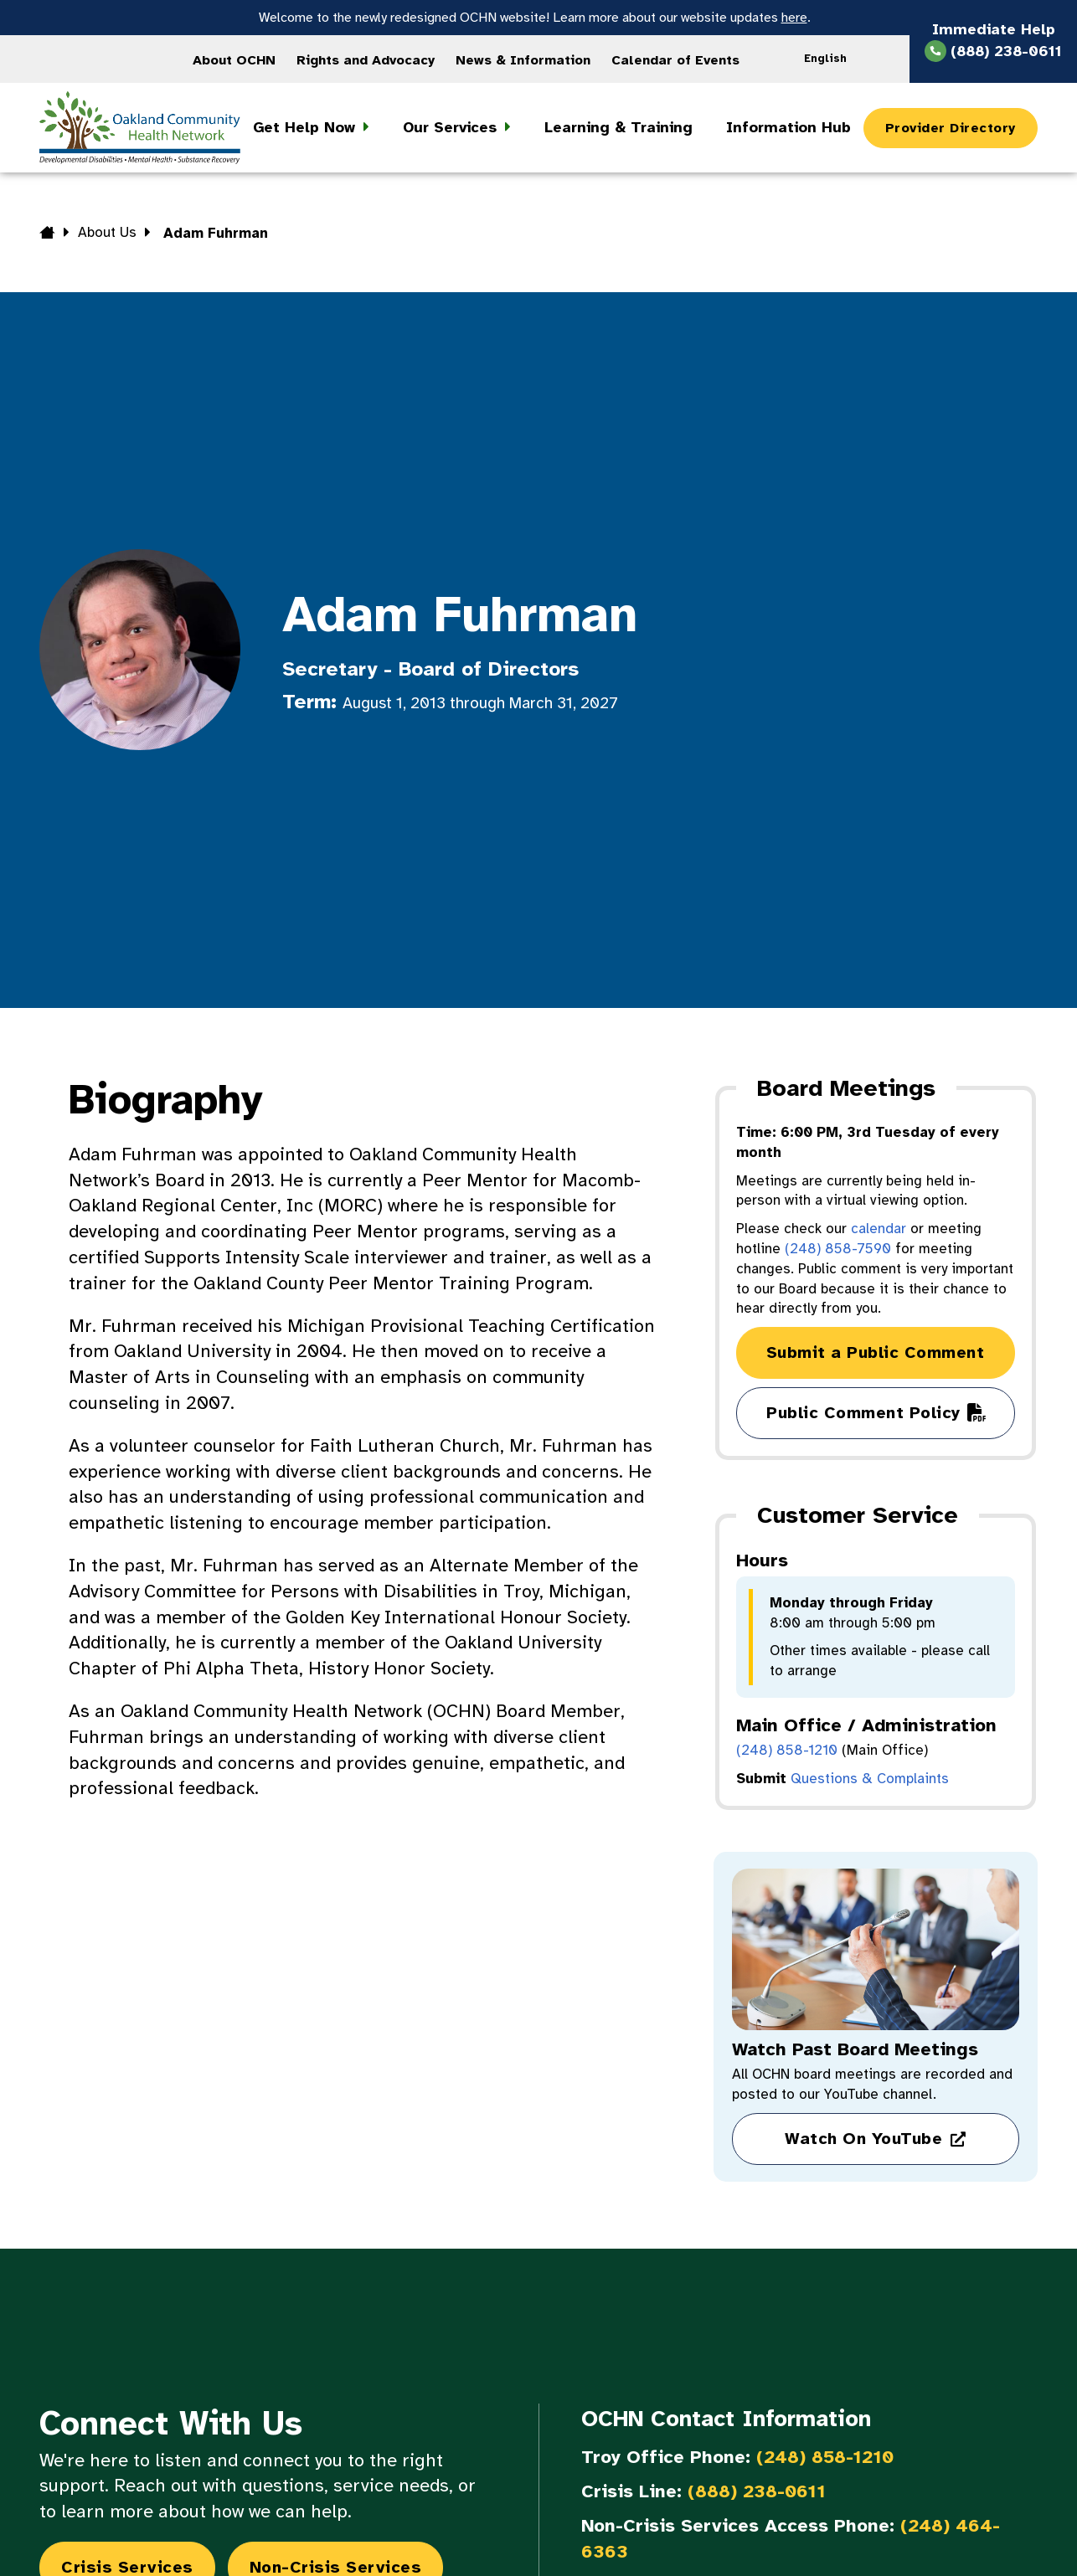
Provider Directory (950, 128)
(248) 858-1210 (786, 1750)
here (794, 17)
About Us (107, 232)
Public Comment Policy (863, 1412)
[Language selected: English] (831, 59)
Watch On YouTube (863, 2138)
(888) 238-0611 (757, 2491)
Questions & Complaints (870, 1778)
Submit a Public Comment (875, 1352)
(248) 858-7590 (838, 1248)
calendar (878, 1228)
